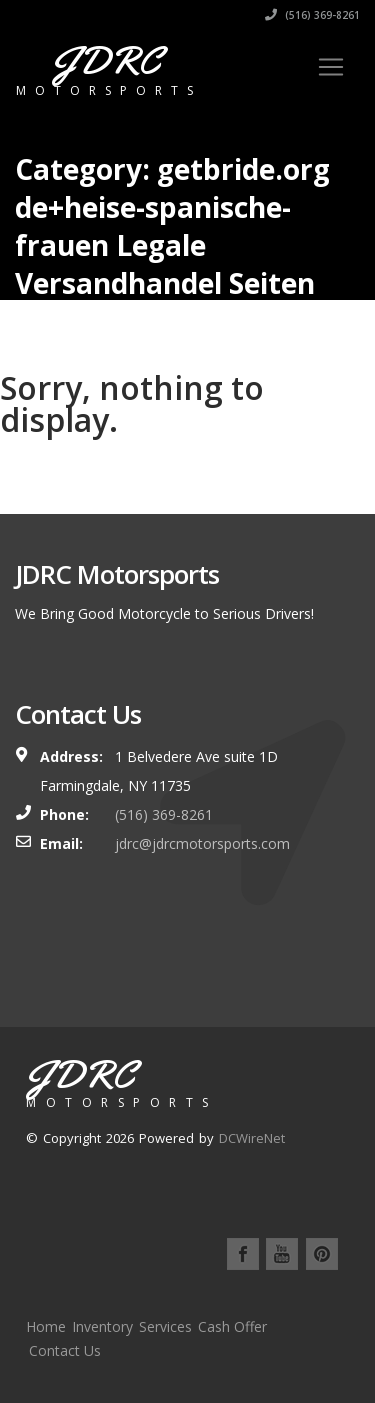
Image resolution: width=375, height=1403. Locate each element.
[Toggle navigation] (331, 67)
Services (165, 1326)
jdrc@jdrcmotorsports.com (202, 843)
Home (46, 1326)
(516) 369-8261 (312, 15)
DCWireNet (252, 1138)
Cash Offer (232, 1326)
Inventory (102, 1326)
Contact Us (65, 1350)
